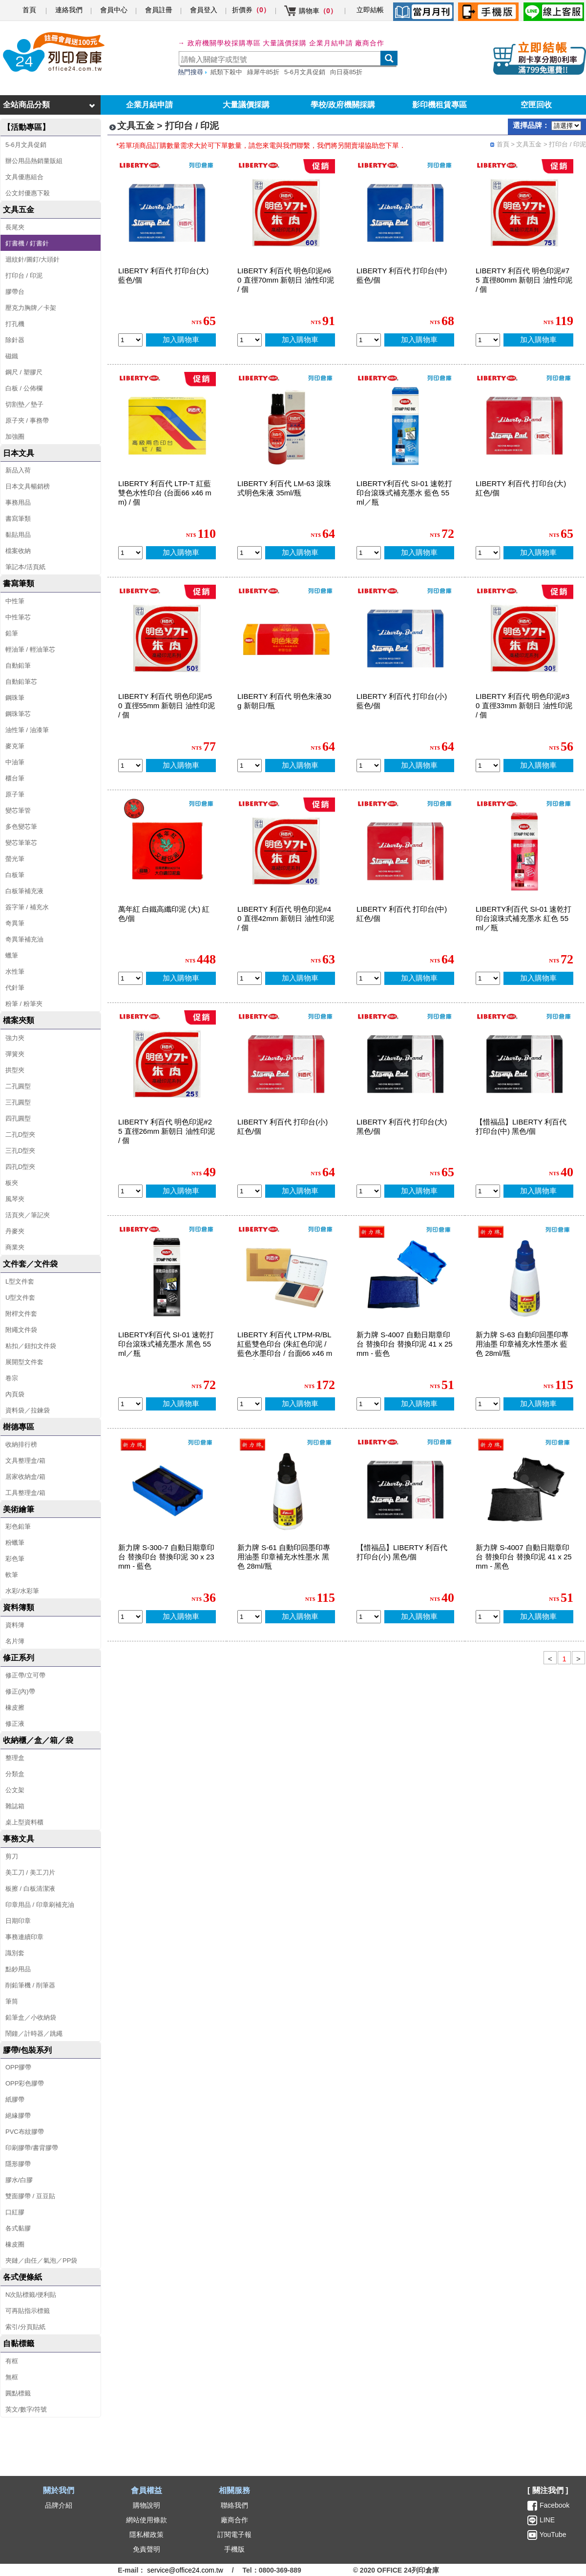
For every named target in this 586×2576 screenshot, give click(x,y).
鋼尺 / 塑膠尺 (23, 372)
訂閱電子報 (234, 2534)
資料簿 (14, 1625)
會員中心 (113, 10)
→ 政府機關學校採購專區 (219, 43)
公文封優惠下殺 (27, 193)
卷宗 (11, 1378)
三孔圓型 (18, 1102)
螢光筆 (14, 858)
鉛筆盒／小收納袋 (30, 2017)
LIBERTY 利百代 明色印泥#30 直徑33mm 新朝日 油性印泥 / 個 (524, 705)
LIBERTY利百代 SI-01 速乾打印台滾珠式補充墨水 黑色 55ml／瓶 (166, 1343)
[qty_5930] (488, 552)
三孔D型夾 (20, 1150)
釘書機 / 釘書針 (27, 243)
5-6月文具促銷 (304, 72)
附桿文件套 (21, 1313)
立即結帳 (370, 10)
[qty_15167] (130, 1404)
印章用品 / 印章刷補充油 (39, 1904)
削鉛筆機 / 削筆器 (30, 1985)
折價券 (251, 10)
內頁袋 (14, 1394)
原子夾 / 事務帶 (27, 420)
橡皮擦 (14, 1707)
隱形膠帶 (18, 2163)
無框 (11, 2377)
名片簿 (14, 1641)
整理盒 (14, 1757)
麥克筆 (14, 746)
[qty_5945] (488, 340)
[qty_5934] (368, 340)
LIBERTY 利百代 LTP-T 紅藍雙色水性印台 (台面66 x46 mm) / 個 (164, 492)
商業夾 (14, 1247)
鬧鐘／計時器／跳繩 (34, 2033)
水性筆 (14, 971)
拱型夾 (14, 1070)
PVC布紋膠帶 (24, 2131)
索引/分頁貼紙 (25, 2327)
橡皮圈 (14, 2244)
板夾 (11, 1182)
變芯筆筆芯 (21, 842)
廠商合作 (369, 43)
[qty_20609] (488, 1404)
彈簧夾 (14, 1054)
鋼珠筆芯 (18, 713)
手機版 (234, 2549)
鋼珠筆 (14, 697)
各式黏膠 (18, 2228)
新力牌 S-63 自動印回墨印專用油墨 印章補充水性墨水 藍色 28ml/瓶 (522, 1343)
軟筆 (11, 1574)
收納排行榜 (21, 1444)
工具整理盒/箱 (25, 1492)
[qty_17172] (368, 1616)
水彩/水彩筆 (22, 1591)
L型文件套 (19, 1281)
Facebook (554, 2505)
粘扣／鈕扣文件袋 (30, 1345)
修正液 (14, 1723)
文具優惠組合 (24, 177)
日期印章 (18, 1920)
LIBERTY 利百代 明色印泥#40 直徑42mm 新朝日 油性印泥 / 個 (285, 918)
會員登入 (203, 10)
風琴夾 (14, 1199)
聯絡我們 (234, 2505)
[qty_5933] (249, 1191)
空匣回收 (536, 105)
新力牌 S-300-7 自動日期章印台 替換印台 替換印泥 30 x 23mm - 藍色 (166, 1556)
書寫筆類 (18, 518)
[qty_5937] (130, 552)
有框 (11, 2361)
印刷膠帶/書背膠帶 (31, 2147)
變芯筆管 (18, 810)
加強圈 (14, 436)
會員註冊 (158, 10)
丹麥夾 (14, 1231)
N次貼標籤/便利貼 (30, 2294)
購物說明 (146, 2505)
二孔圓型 (18, 1086)
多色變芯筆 (21, 826)
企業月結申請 (149, 105)
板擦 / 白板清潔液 (30, 1888)
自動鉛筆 (18, 665)
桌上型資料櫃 (24, 1822)
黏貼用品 (18, 534)
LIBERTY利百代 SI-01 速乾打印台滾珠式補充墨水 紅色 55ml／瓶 (523, 918)
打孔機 (14, 323)
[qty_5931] (368, 765)
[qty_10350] (130, 978)
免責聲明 (146, 2549)
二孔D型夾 (20, 1134)
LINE (546, 2520)
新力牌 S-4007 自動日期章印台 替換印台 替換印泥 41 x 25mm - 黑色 (524, 1556)
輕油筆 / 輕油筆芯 (30, 649)
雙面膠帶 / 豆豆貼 (30, 2196)
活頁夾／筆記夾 (27, 1215)
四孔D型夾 (20, 1166)
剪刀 (11, 1856)
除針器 (14, 340)
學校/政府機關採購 (343, 105)
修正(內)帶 (20, 1691)
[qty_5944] (249, 340)
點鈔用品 (18, 1969)
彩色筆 (14, 1558)
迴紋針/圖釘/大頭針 (32, 259)
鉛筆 (11, 633)
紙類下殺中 (226, 72)
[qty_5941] (488, 765)
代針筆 (14, 987)
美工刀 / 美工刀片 (30, 1872)
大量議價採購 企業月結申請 (308, 43)
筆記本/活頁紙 (25, 567)
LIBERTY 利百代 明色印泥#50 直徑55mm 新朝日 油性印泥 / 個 (166, 705)
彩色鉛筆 (18, 1526)
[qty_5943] (130, 765)
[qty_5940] (130, 1191)
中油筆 (14, 762)
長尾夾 (14, 227)
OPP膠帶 (18, 2067)
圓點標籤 (18, 2393)
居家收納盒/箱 (25, 1476)
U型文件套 (20, 1297)
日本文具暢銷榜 (27, 486)
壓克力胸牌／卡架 (30, 307)
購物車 (318, 11)
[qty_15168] (488, 978)
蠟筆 (11, 955)
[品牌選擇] (566, 125)
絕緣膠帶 (18, 2115)
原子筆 (14, 794)
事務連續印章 (24, 1937)
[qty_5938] (249, 765)
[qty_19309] (249, 1404)
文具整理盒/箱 (25, 1460)
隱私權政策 (146, 2534)
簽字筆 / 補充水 (27, 907)
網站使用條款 (146, 2520)
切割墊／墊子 (24, 404)
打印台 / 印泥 (23, 275)
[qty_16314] (488, 1616)
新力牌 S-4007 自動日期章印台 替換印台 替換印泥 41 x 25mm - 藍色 (404, 1343)
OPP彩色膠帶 (24, 2083)
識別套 (14, 1953)
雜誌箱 (14, 1806)
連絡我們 (69, 10)
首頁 (29, 10)
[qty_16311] (368, 1404)
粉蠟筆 (14, 1542)
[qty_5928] (130, 340)
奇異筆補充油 (24, 939)
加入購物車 (181, 339)
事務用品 (18, 502)
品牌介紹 (58, 2505)
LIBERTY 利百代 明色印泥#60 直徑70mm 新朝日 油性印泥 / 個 (285, 279)
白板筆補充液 (24, 891)
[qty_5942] (249, 978)
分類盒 (14, 1774)
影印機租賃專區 (439, 105)
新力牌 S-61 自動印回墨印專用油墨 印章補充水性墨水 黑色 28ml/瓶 (283, 1556)
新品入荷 (18, 470)
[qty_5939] (249, 552)
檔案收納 (18, 550)
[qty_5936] (368, 978)
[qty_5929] (368, 1191)
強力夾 (14, 1038)
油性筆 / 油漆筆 (27, 730)
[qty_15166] (368, 552)
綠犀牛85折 (263, 72)
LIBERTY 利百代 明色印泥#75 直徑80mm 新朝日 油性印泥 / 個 (524, 279)
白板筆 (14, 875)
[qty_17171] (488, 1191)
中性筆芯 (18, 617)
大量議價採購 (246, 105)
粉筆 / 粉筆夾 (23, 1003)
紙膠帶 (14, 2099)
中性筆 (14, 601)
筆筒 (11, 2001)
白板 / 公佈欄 (23, 388)
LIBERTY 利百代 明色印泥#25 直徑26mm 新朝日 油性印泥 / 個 (166, 1131)
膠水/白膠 (19, 2180)
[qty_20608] (249, 1616)
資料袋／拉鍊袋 (27, 1410)
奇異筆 (14, 923)
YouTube (552, 2534)
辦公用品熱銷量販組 (34, 160)
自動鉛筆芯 (21, 681)
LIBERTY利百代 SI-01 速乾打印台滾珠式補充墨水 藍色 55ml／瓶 (404, 492)
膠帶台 (14, 291)
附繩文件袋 (21, 1329)
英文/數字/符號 (26, 2409)
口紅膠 (14, 2212)
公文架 (14, 1790)
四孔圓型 (18, 1118)
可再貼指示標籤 (27, 2310)
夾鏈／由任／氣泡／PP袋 (41, 2260)
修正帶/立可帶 (25, 1675)
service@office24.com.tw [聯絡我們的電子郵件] (185, 2570)
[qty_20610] (130, 1616)
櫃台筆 (14, 778)
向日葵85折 (346, 72)
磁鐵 (11, 356)
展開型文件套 (24, 1362)
